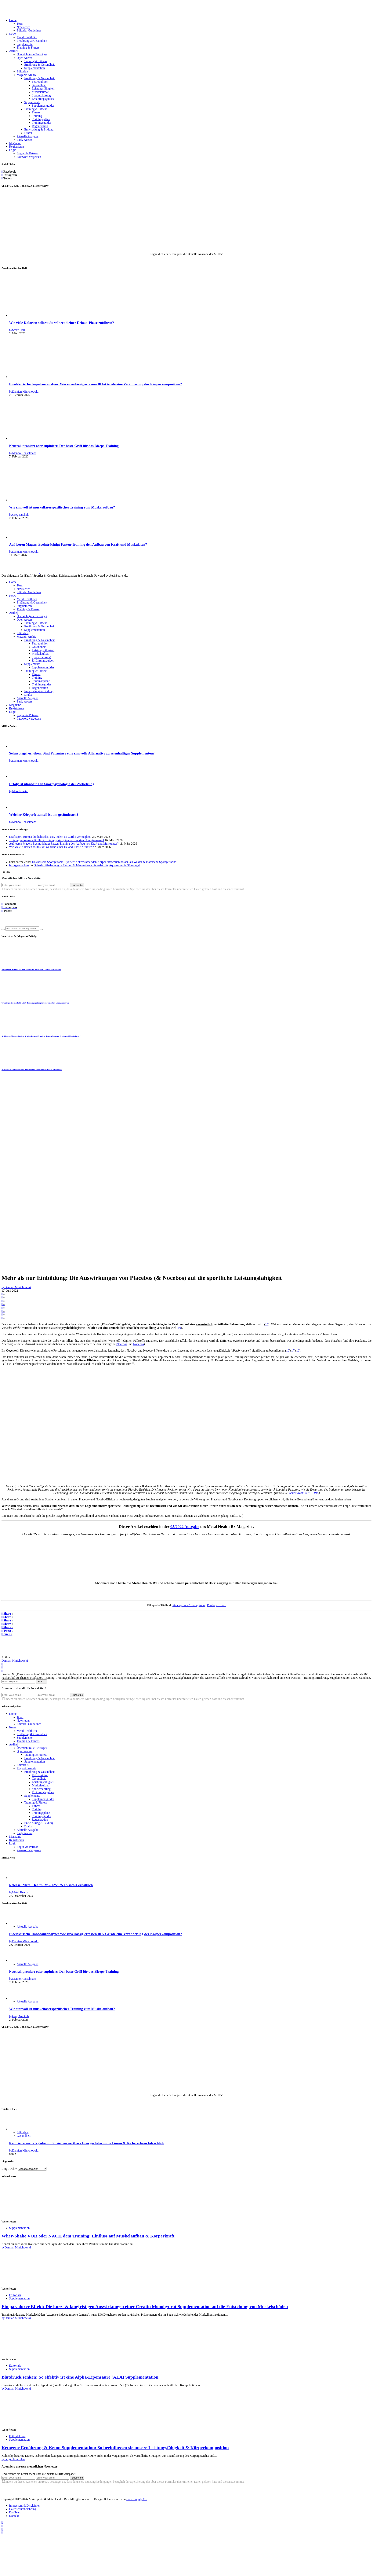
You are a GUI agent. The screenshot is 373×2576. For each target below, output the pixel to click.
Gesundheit (39, 85)
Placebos (121, 1344)
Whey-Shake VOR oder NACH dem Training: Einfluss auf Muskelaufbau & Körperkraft (88, 2235)
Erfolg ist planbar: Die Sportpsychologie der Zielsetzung (51, 784)
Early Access (24, 139)
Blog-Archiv (9, 2168)
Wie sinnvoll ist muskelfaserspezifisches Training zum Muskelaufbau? (62, 507)
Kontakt (14, 2515)
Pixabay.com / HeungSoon (188, 1605)
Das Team (15, 2512)
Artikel (13, 51)
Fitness (36, 112)
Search (41, 1681)
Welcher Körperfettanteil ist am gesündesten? (43, 814)
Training (37, 115)
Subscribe (77, 885)
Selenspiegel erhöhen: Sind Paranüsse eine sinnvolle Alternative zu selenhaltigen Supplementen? (81, 753)
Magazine (15, 143)
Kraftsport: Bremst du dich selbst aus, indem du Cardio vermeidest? (50, 836)
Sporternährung (41, 95)
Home (12, 20)
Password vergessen (29, 156)
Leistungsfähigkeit (43, 88)
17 (292, 1350)
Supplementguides (43, 105)
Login (12, 150)
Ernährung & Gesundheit (32, 40)
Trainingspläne (41, 119)
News (12, 33)
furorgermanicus (19, 865)
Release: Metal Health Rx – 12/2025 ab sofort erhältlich (51, 1885)
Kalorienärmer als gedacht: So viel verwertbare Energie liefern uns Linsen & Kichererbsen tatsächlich (86, 2143)
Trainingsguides (41, 122)
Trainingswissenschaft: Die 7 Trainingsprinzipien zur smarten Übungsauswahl (56, 840)
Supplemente (25, 44)
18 (297, 1350)
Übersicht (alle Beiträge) (32, 54)
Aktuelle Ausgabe (27, 136)
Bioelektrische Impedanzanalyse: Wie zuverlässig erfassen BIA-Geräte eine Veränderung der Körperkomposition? (95, 384)
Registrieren (16, 146)
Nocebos (138, 1344)
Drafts (28, 132)
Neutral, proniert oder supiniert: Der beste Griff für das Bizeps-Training (64, 446)
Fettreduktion (40, 81)
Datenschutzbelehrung (22, 2509)
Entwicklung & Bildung (38, 129)
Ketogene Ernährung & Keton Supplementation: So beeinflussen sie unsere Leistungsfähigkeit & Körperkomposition (115, 2447)
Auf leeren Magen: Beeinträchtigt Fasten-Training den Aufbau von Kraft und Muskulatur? (78, 544)
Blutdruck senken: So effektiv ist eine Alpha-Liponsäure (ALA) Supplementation (80, 2377)
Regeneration (40, 126)
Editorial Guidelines (29, 30)
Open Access (24, 57)
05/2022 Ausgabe (184, 1526)
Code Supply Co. (136, 2499)
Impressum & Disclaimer (24, 2505)
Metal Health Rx (27, 37)
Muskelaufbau (40, 92)
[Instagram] (9, 175)
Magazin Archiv (26, 74)
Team (20, 23)
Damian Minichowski (15, 1660)
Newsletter (23, 27)
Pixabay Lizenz (216, 1605)
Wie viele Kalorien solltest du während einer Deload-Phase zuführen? (61, 323)
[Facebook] (9, 171)
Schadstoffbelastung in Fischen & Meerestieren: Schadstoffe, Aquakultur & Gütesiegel (87, 865)
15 (266, 1324)
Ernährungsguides (43, 98)
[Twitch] (7, 178)
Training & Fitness (28, 47)
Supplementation (34, 68)
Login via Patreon (27, 153)
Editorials (22, 71)
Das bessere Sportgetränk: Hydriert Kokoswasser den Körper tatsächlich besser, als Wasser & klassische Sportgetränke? (104, 862)
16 (179, 1327)
